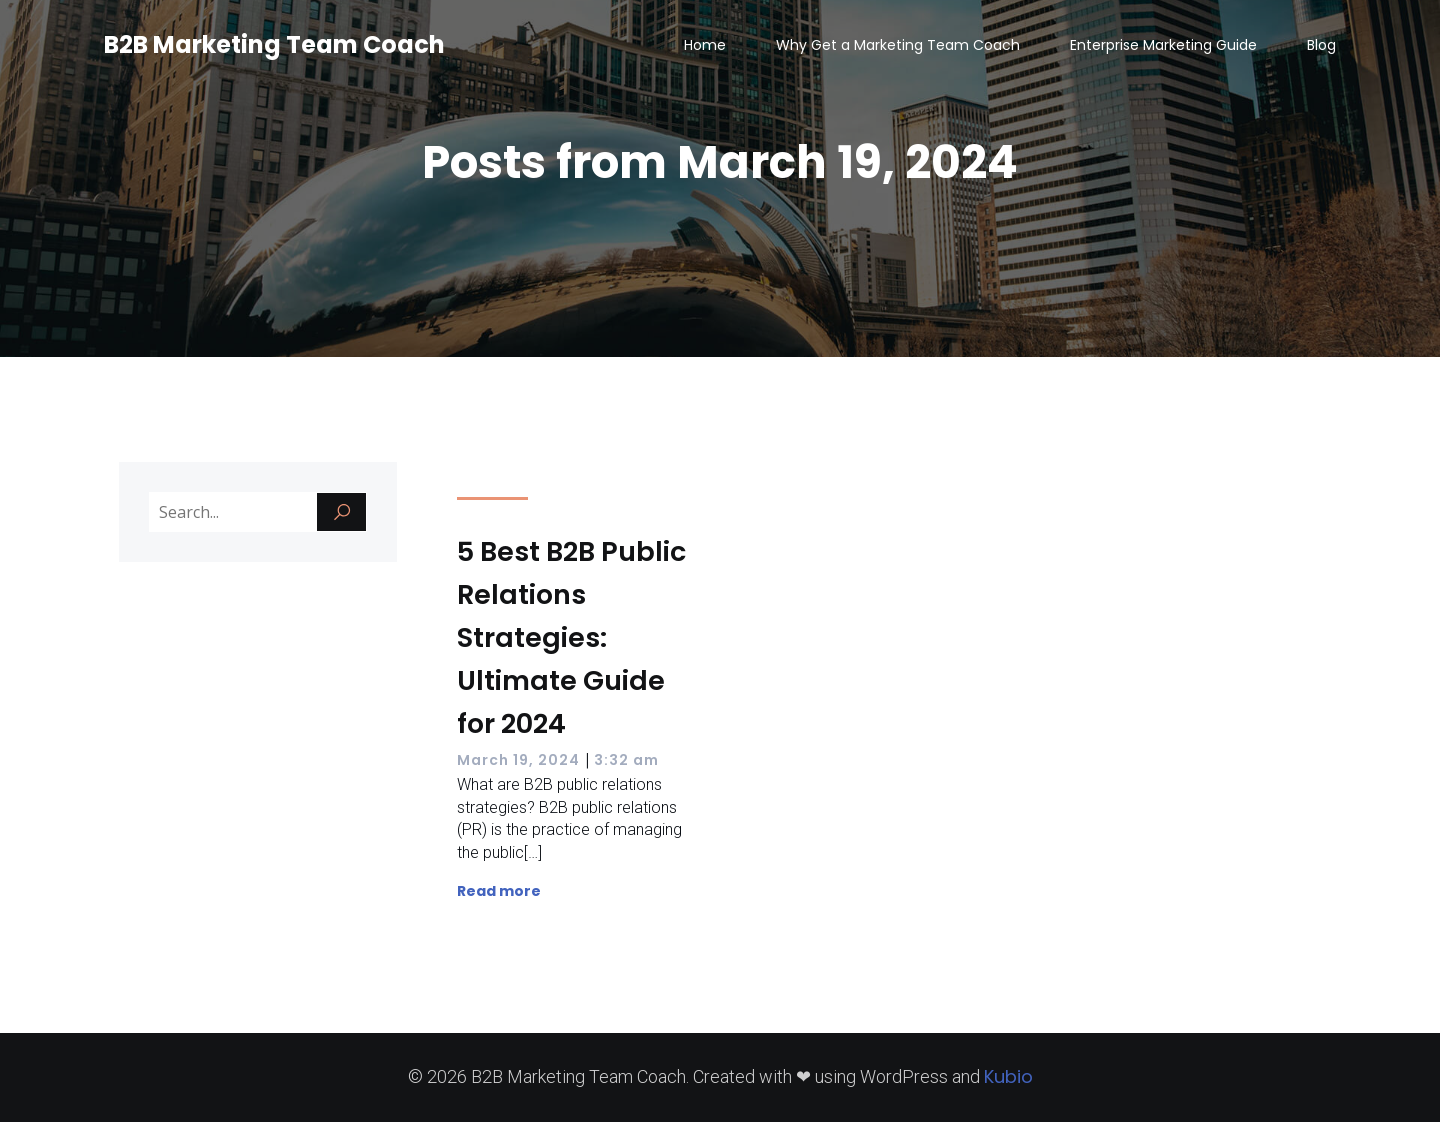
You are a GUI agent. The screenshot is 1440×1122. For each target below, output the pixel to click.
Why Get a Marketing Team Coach (898, 45)
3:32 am (626, 760)
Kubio (1008, 1076)
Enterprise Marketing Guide (1163, 45)
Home (705, 45)
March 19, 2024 (518, 760)
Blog (1321, 45)
